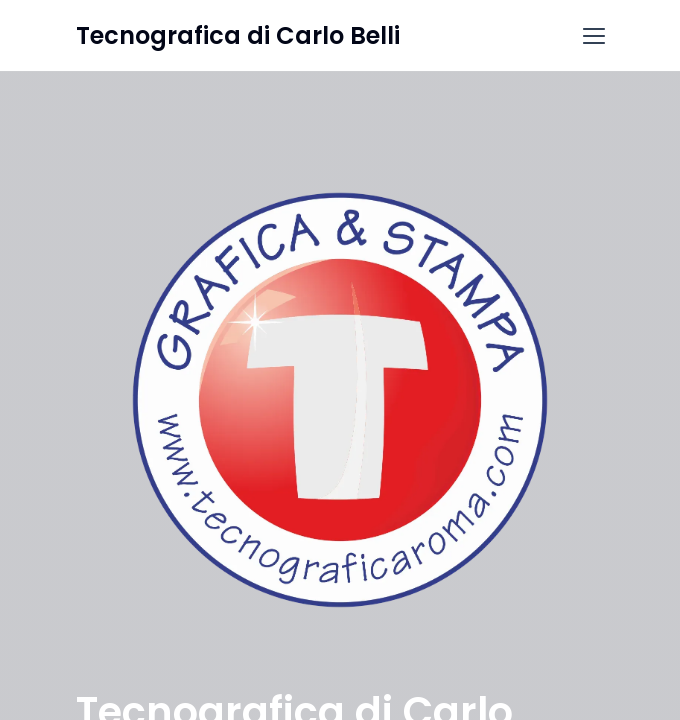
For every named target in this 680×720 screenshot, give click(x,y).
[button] (594, 36)
